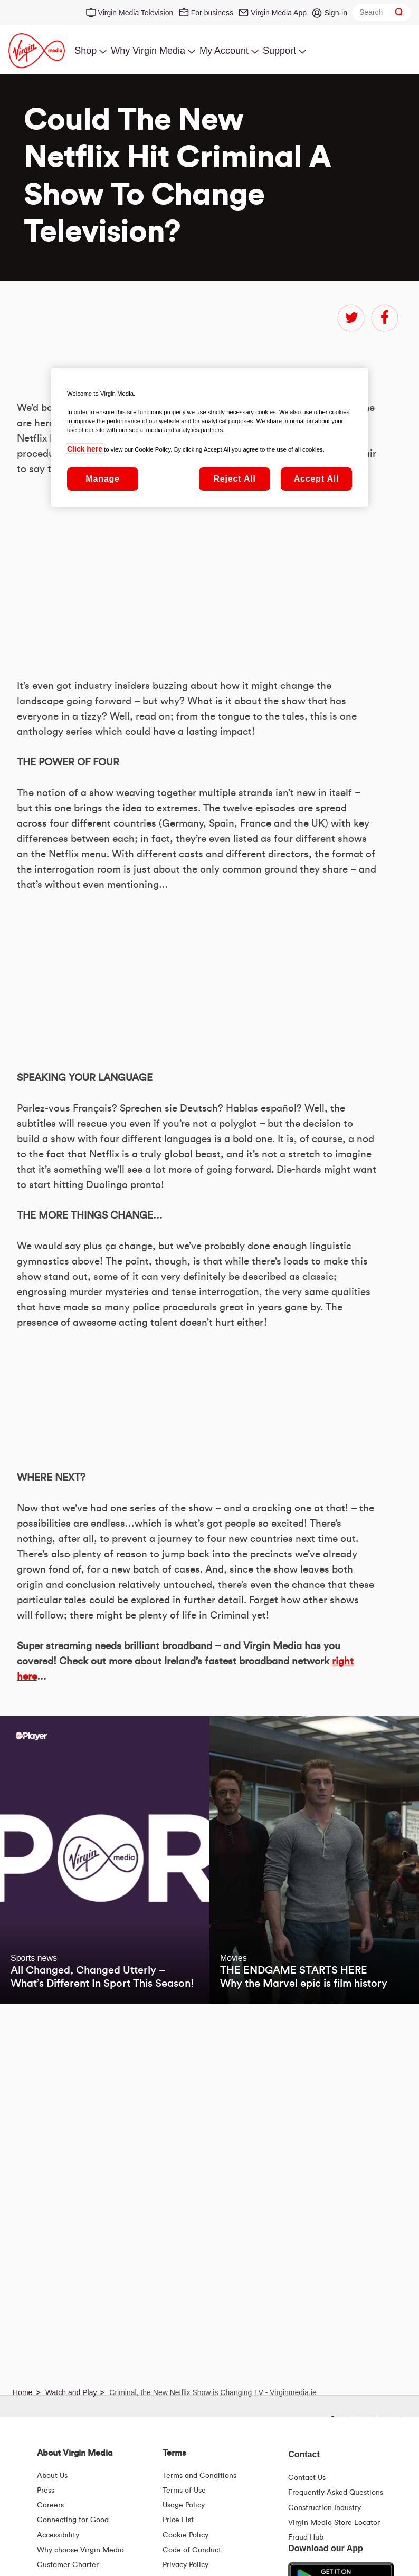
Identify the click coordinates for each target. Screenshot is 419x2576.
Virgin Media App (279, 12)
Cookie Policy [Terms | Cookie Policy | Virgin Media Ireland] (185, 2535)
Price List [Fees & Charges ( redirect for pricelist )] (178, 2520)
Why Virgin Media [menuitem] (148, 50)
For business (212, 12)
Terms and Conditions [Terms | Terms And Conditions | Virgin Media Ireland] (199, 2475)
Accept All (316, 478)
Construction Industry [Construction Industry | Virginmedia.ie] (324, 2508)
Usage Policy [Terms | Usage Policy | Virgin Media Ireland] (184, 2505)
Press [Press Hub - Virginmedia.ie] (45, 2490)
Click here (84, 449)
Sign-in (335, 12)
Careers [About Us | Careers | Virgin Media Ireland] (50, 2505)
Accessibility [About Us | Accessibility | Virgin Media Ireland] (58, 2535)
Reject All (234, 478)
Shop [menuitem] (85, 50)
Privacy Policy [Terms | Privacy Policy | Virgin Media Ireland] (185, 2565)
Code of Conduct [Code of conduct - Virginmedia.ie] (192, 2550)
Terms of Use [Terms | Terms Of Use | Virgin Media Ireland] (184, 2490)
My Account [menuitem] (224, 50)
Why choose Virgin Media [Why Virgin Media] (80, 2550)
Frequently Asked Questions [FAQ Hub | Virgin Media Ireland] (335, 2492)
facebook (385, 318)
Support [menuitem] (279, 50)
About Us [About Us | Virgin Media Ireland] (52, 2475)
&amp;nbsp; (143, 1667)
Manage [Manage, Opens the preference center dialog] (102, 478)
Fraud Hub (305, 2537)
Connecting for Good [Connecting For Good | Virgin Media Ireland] (73, 2520)
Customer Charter (68, 2565)
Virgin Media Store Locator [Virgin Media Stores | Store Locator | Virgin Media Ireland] (334, 2522)
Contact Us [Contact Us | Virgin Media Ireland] (307, 2478)
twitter (351, 318)
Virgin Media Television (136, 12)
